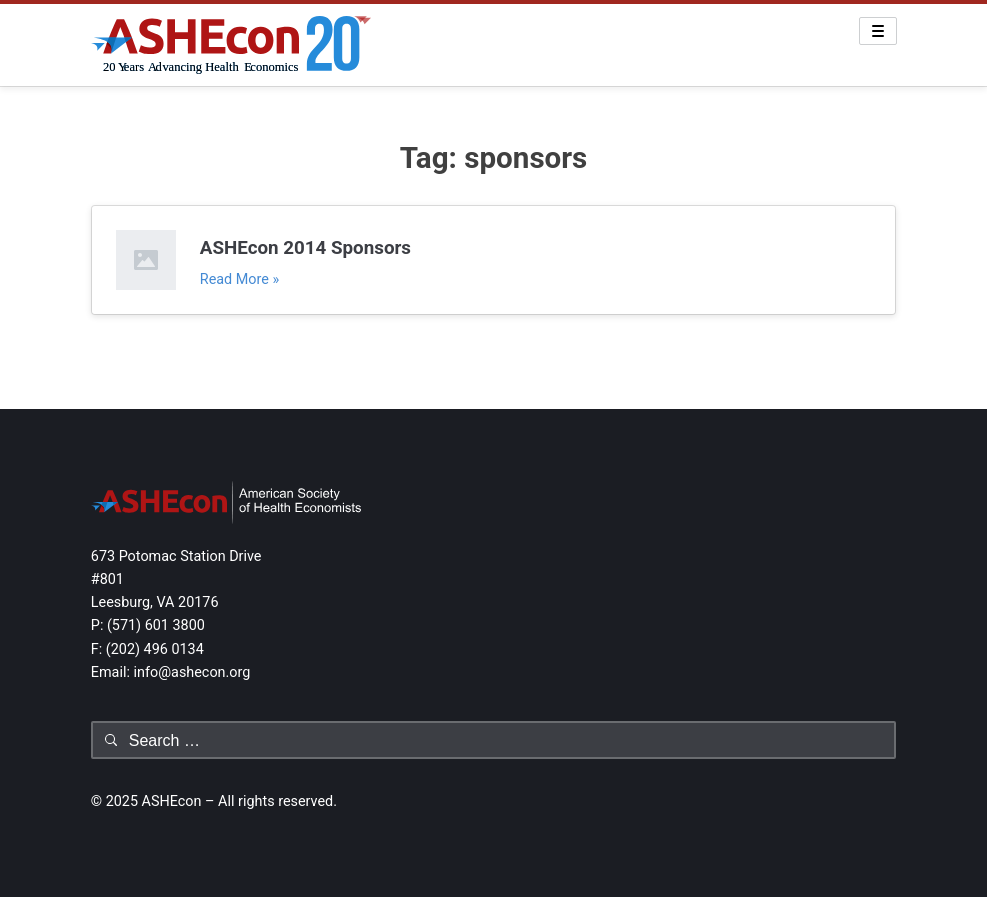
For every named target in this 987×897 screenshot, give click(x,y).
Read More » (239, 279)
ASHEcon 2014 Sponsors (305, 248)
